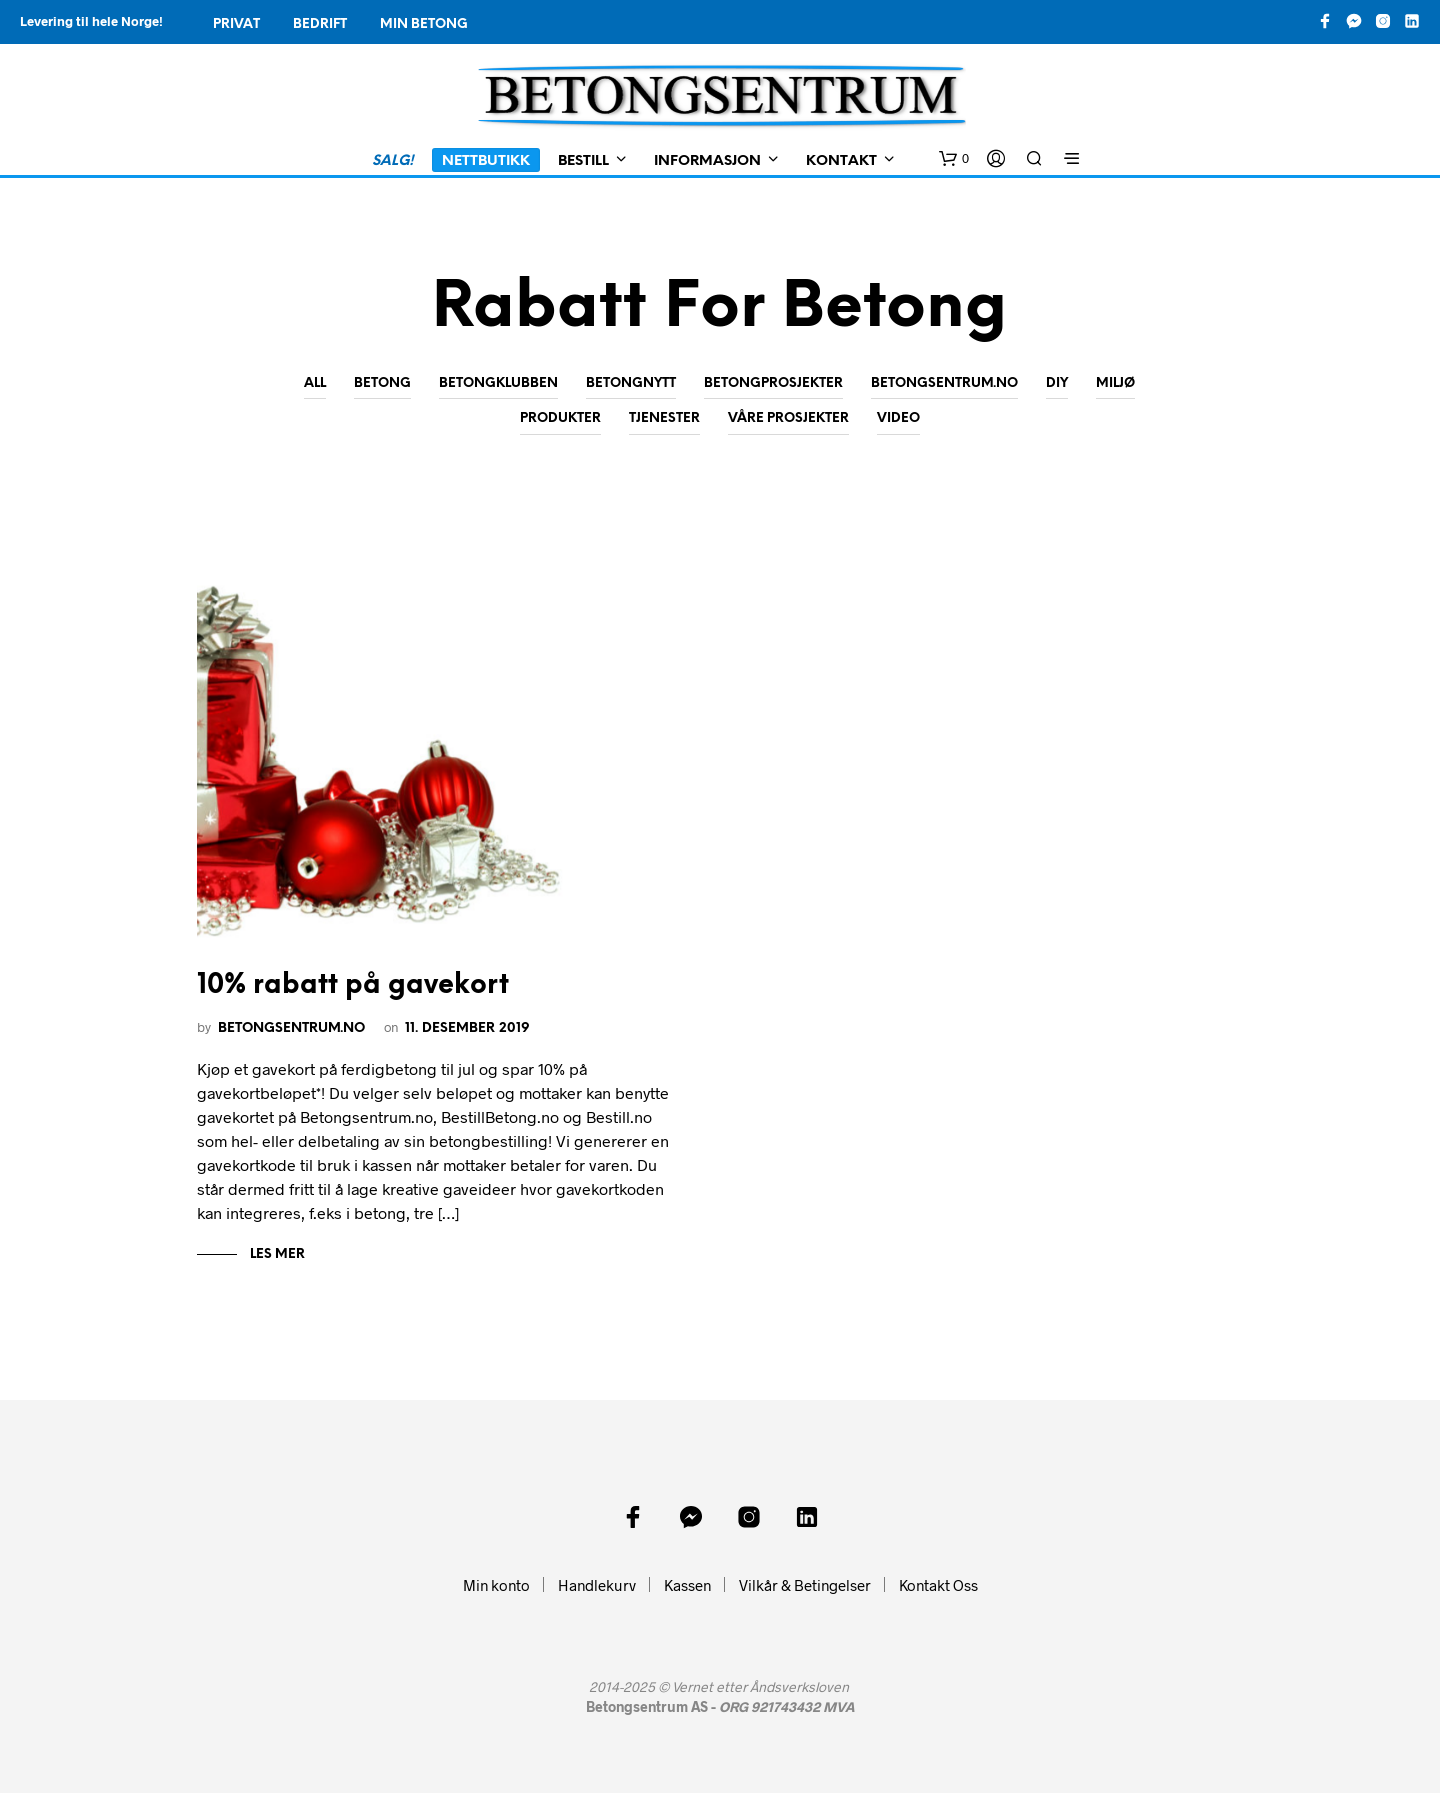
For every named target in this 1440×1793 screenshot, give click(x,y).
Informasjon (707, 161)
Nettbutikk (486, 161)
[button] (954, 159)
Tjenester (664, 418)
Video (898, 418)
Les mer (276, 1254)
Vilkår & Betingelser (805, 1585)
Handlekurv (597, 1585)
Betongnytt (631, 383)
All (315, 383)
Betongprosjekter (773, 383)
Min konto (496, 1585)
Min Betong (424, 24)
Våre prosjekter (788, 418)
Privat (236, 24)
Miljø (1115, 383)
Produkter (560, 418)
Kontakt (841, 161)
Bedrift (320, 24)
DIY (1057, 383)
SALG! (393, 161)
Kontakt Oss (938, 1585)
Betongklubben (498, 383)
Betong (382, 383)
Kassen (687, 1585)
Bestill (583, 161)
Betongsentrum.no (944, 383)
